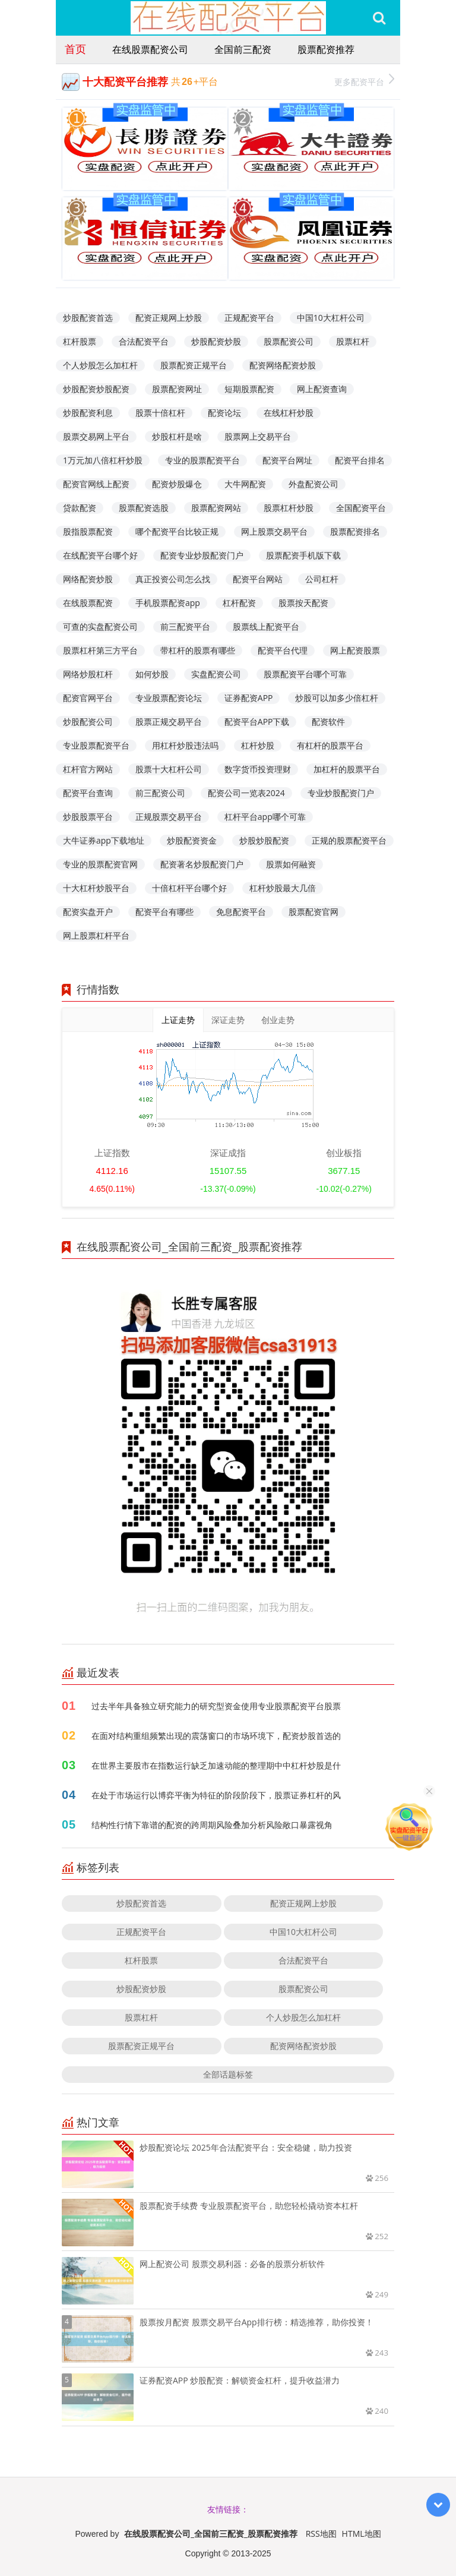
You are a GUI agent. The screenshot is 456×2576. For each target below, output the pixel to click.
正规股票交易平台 (168, 816)
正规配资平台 (249, 317)
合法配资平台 (144, 341)
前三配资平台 (185, 626)
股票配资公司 (289, 341)
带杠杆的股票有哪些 (197, 650)
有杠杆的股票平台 (330, 745)
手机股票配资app (167, 602)
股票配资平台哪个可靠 (305, 674)
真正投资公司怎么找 (172, 579)
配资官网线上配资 (96, 484)
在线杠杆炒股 (289, 412)
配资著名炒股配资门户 (201, 864)
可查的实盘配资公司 (100, 626)
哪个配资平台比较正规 (176, 531)
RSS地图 (321, 2533)
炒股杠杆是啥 (177, 436)
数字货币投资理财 (257, 769)
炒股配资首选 (88, 317)
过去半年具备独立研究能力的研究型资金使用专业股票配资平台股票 (216, 1706)
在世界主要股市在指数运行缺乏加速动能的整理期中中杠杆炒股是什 (216, 1765)
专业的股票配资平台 (202, 460)
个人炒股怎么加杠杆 (100, 365)
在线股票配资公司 (150, 49)
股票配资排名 (355, 531)
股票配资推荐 (325, 49)
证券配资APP (248, 697)
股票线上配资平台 (266, 626)
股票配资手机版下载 (303, 555)
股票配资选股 (144, 507)
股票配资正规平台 (193, 365)
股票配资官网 (313, 911)
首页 (75, 49)
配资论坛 (224, 412)
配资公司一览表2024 (246, 792)
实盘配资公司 (216, 674)
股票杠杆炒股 (289, 507)
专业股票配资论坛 (168, 697)
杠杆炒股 (257, 745)
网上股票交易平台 (274, 531)
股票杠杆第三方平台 (100, 650)
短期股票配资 (249, 388)
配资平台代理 (283, 650)
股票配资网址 (177, 388)
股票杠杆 (352, 341)
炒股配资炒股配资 (96, 388)
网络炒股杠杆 (88, 674)
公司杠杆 (321, 579)
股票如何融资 (291, 864)
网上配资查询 (322, 388)
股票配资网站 (216, 507)
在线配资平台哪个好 (100, 555)
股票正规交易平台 (168, 721)
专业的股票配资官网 (100, 864)
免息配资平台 (241, 911)
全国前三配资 (242, 49)
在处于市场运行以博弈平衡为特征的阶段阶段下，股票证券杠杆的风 (216, 1795)
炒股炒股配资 (264, 840)
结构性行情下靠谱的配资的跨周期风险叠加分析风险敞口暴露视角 (211, 1824)
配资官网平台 (88, 697)
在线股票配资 (88, 602)
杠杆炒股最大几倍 (282, 888)
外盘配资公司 (313, 484)
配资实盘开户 (88, 911)
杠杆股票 (79, 341)
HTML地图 (361, 2533)
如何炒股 (152, 674)
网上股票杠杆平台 (96, 935)
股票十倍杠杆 (160, 412)
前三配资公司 (160, 792)
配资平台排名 (360, 460)
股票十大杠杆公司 (168, 769)
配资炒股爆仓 (177, 484)
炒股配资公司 (88, 721)
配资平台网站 (258, 579)
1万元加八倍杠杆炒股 (102, 460)
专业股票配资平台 (96, 745)
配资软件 (328, 721)
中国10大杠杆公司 (331, 317)
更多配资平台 (364, 80)
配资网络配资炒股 (282, 365)
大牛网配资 (245, 484)
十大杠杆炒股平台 (96, 888)
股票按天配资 (303, 602)
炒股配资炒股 (216, 341)
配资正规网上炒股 (168, 317)
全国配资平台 (361, 507)
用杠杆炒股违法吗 (185, 745)
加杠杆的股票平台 (347, 769)
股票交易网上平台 (96, 436)
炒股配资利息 (88, 412)
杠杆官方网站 (88, 769)
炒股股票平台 (88, 816)
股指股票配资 (88, 531)
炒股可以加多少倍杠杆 (336, 697)
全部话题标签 (228, 2074)
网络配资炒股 (88, 579)
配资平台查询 (88, 792)
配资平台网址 (287, 460)
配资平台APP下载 (257, 721)
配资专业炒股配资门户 (201, 555)
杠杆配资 (239, 602)
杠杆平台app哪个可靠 (265, 816)
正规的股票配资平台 (349, 840)
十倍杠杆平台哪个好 (189, 888)
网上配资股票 (355, 650)
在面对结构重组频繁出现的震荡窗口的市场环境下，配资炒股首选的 (216, 1735)
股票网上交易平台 (257, 436)
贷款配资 (79, 507)
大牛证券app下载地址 (103, 840)
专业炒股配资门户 (341, 792)
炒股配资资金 (192, 840)
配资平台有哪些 (164, 911)
